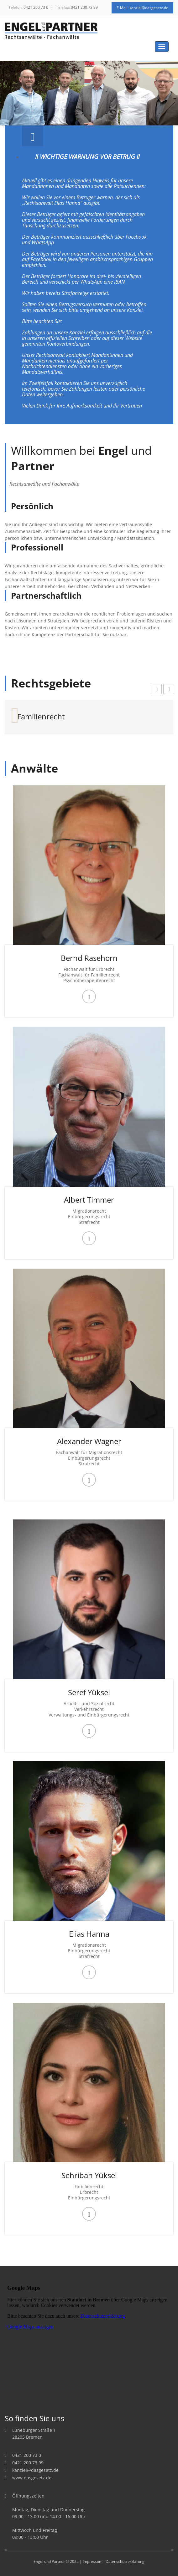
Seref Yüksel (89, 1692)
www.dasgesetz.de (31, 2478)
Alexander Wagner (89, 1441)
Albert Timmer (89, 1199)
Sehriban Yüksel (89, 2175)
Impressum (92, 2561)
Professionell (37, 547)
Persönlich (32, 506)
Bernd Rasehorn (89, 958)
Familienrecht (41, 716)
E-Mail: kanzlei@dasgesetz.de (142, 7)
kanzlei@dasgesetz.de (35, 2470)
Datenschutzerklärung (125, 2561)
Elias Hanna (89, 1934)
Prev (33, 98)
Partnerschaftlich (46, 595)
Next (145, 98)
